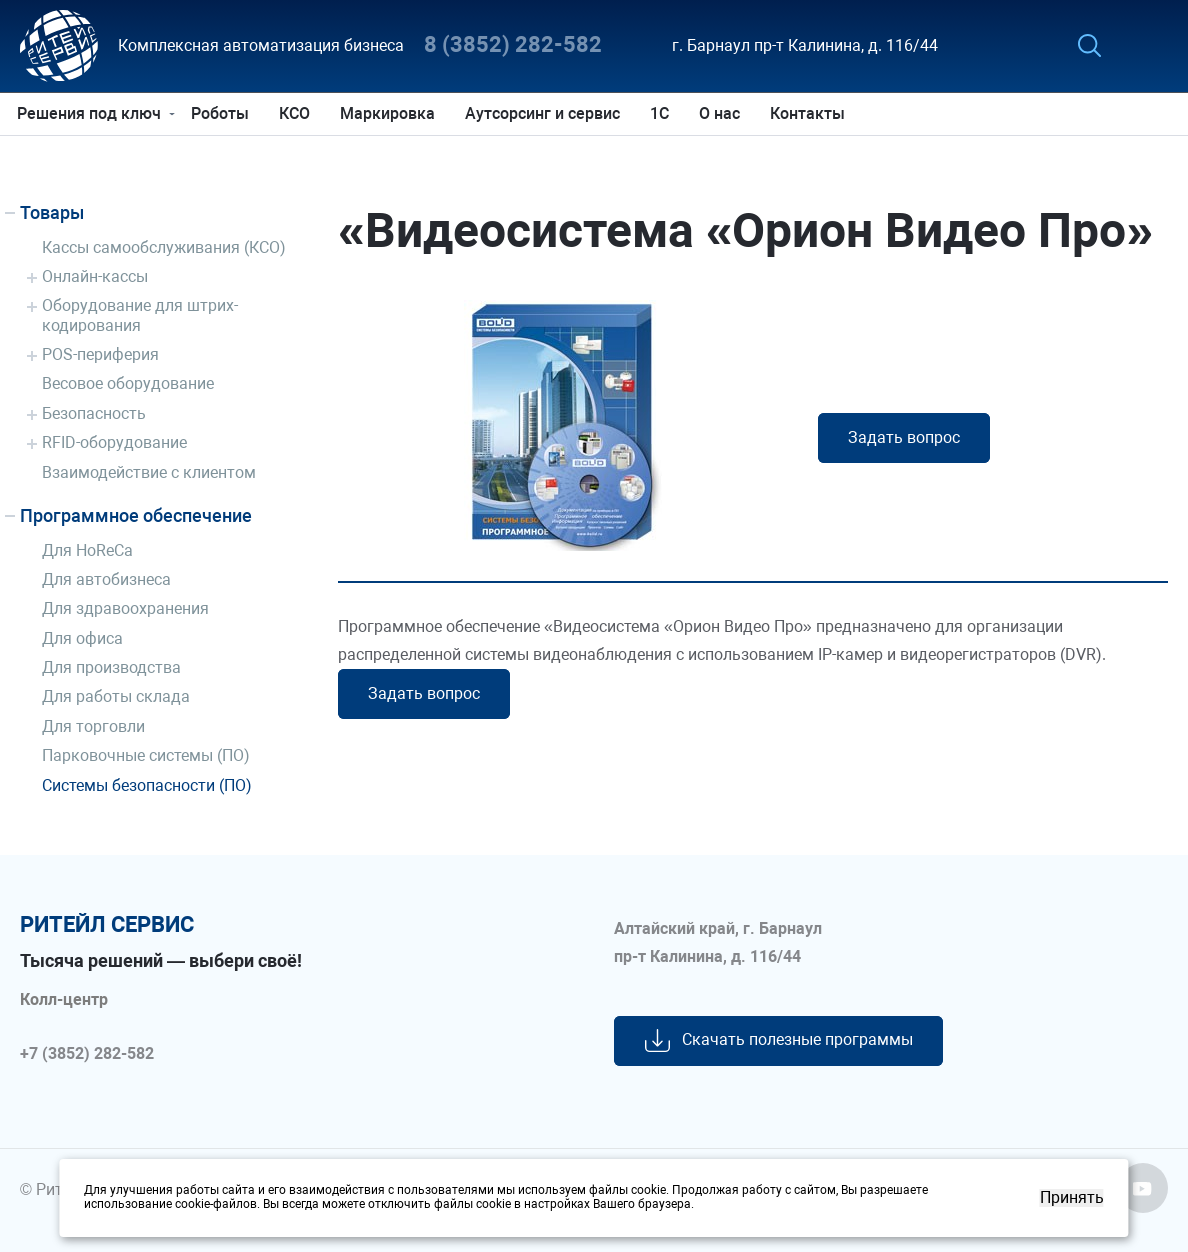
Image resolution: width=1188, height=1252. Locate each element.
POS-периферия (100, 354)
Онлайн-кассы (95, 276)
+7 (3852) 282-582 (87, 1054)
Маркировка (390, 113)
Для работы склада (116, 696)
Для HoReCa (87, 550)
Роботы (223, 113)
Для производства (111, 667)
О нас (722, 113)
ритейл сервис (107, 925)
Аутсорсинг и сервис (545, 113)
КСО (297, 113)
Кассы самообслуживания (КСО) (164, 247)
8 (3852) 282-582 (513, 45)
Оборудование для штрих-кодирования (140, 315)
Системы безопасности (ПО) (147, 785)
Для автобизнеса (106, 579)
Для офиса (82, 638)
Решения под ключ (92, 113)
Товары (52, 212)
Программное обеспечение (136, 515)
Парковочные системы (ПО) (146, 755)
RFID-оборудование (114, 442)
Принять (1072, 1198)
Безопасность (94, 413)
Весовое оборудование (128, 383)
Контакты (810, 113)
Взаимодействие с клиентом (149, 472)
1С (662, 113)
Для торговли (93, 726)
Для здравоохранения (125, 608)
